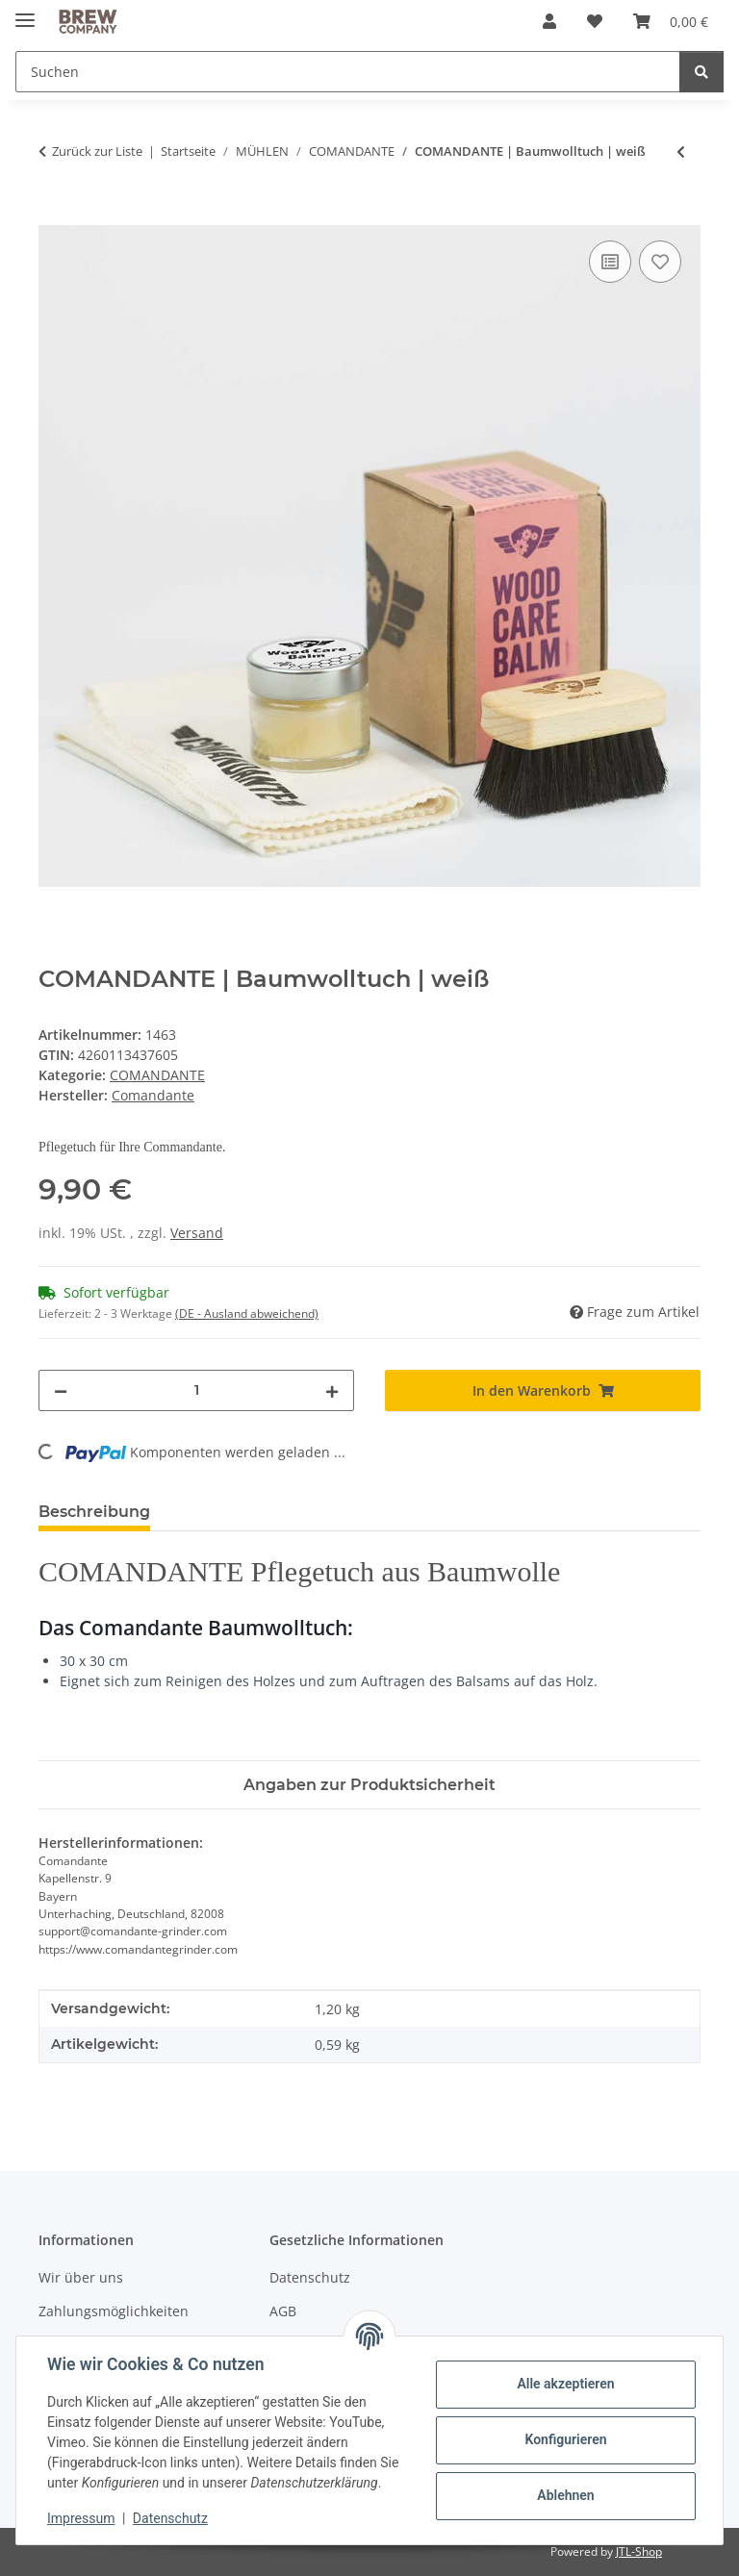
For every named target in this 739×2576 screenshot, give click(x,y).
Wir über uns (80, 2277)
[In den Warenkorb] (53, 214)
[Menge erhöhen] (332, 1390)
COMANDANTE (157, 1075)
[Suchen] (701, 71)
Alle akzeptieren (565, 2383)
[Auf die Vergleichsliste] (610, 261)
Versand (196, 1233)
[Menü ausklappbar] (25, 12)
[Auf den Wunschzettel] (660, 261)
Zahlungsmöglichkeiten (113, 2311)
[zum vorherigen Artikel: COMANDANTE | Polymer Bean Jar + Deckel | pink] (681, 151)
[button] (549, 21)
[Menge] (196, 1390)
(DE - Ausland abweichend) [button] (247, 1313)
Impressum (81, 2518)
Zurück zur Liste (97, 151)
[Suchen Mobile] (347, 71)
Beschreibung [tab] (94, 1512)
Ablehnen (565, 2495)
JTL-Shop (639, 2551)
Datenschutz (170, 2518)
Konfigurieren (565, 2439)
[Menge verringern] (60, 1390)
